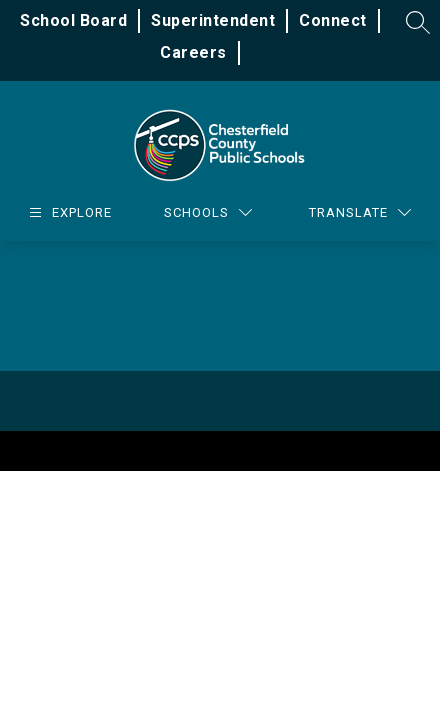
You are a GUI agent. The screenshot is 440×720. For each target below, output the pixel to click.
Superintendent (213, 20)
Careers (193, 52)
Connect (333, 20)
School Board (73, 20)
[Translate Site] (360, 212)
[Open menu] (68, 212)
